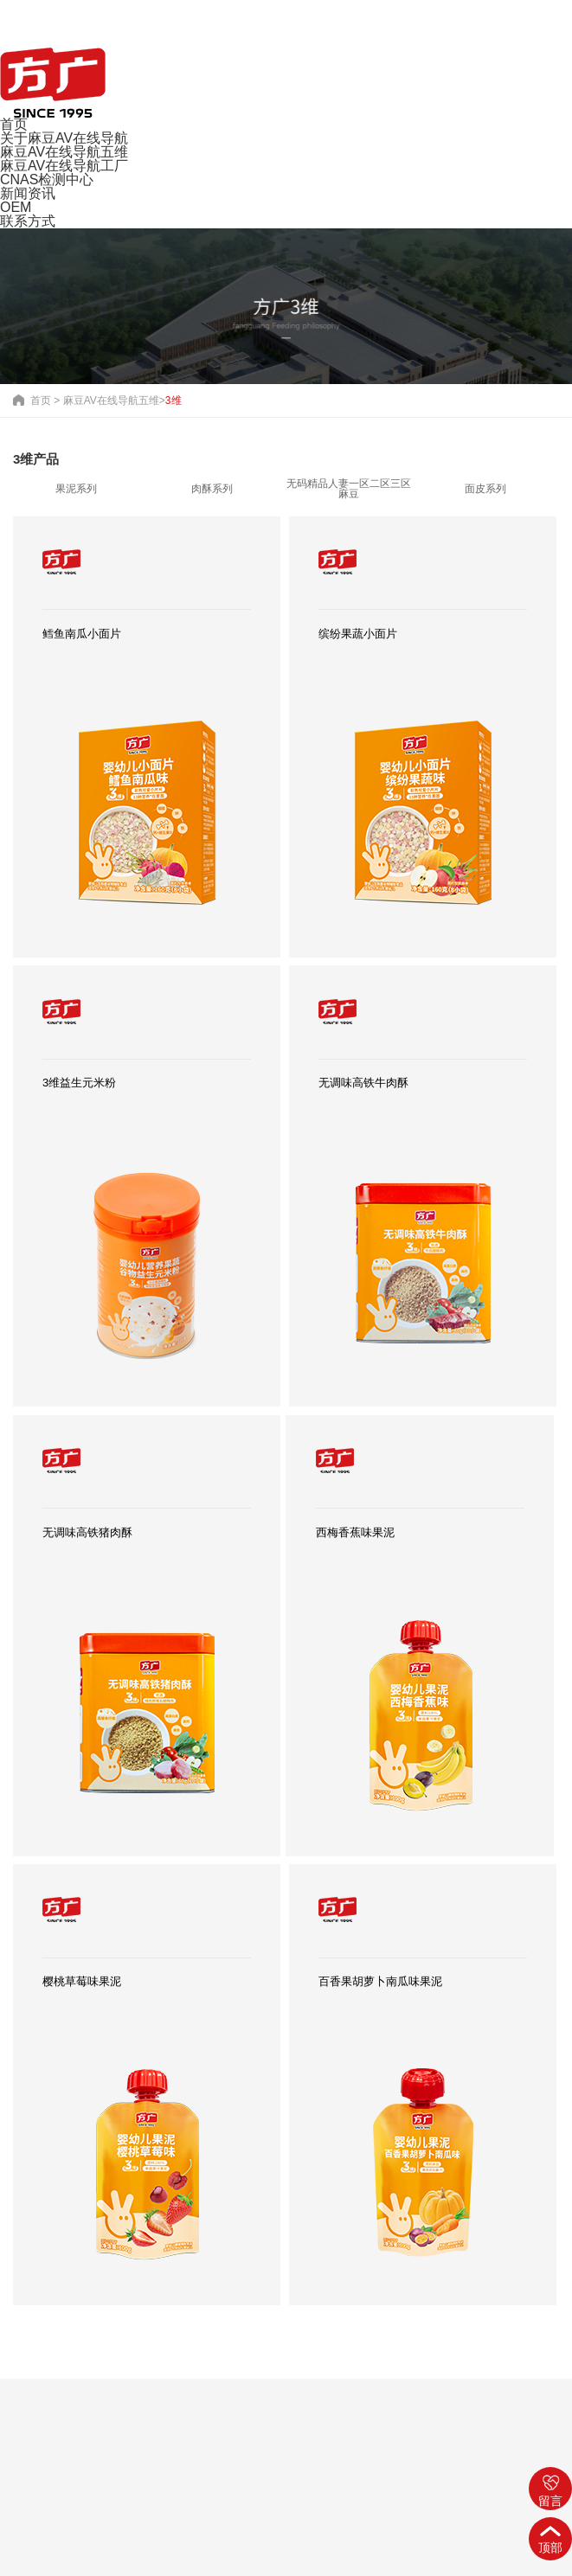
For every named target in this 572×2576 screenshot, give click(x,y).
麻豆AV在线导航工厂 (64, 165)
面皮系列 (485, 489)
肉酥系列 (212, 489)
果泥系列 (76, 489)
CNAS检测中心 (46, 179)
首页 (14, 124)
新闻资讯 (27, 193)
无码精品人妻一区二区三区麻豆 (348, 488)
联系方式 (27, 221)
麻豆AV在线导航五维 (64, 151)
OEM (15, 207)
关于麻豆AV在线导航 (64, 138)
